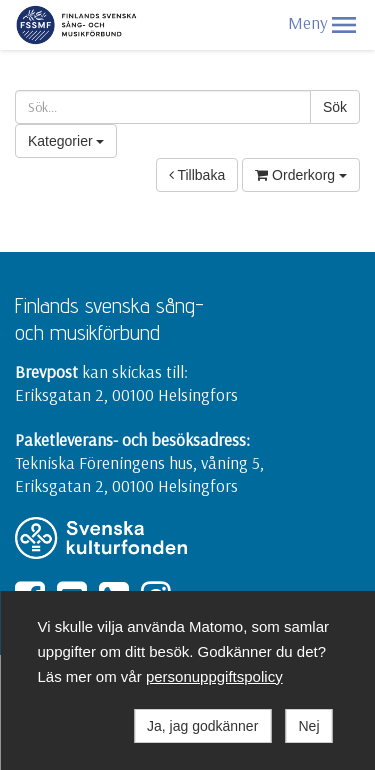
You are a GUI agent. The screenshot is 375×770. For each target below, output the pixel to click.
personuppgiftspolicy (214, 676)
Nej (308, 726)
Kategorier (66, 141)
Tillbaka (197, 175)
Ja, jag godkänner (202, 726)
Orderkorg (301, 175)
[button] (344, 25)
